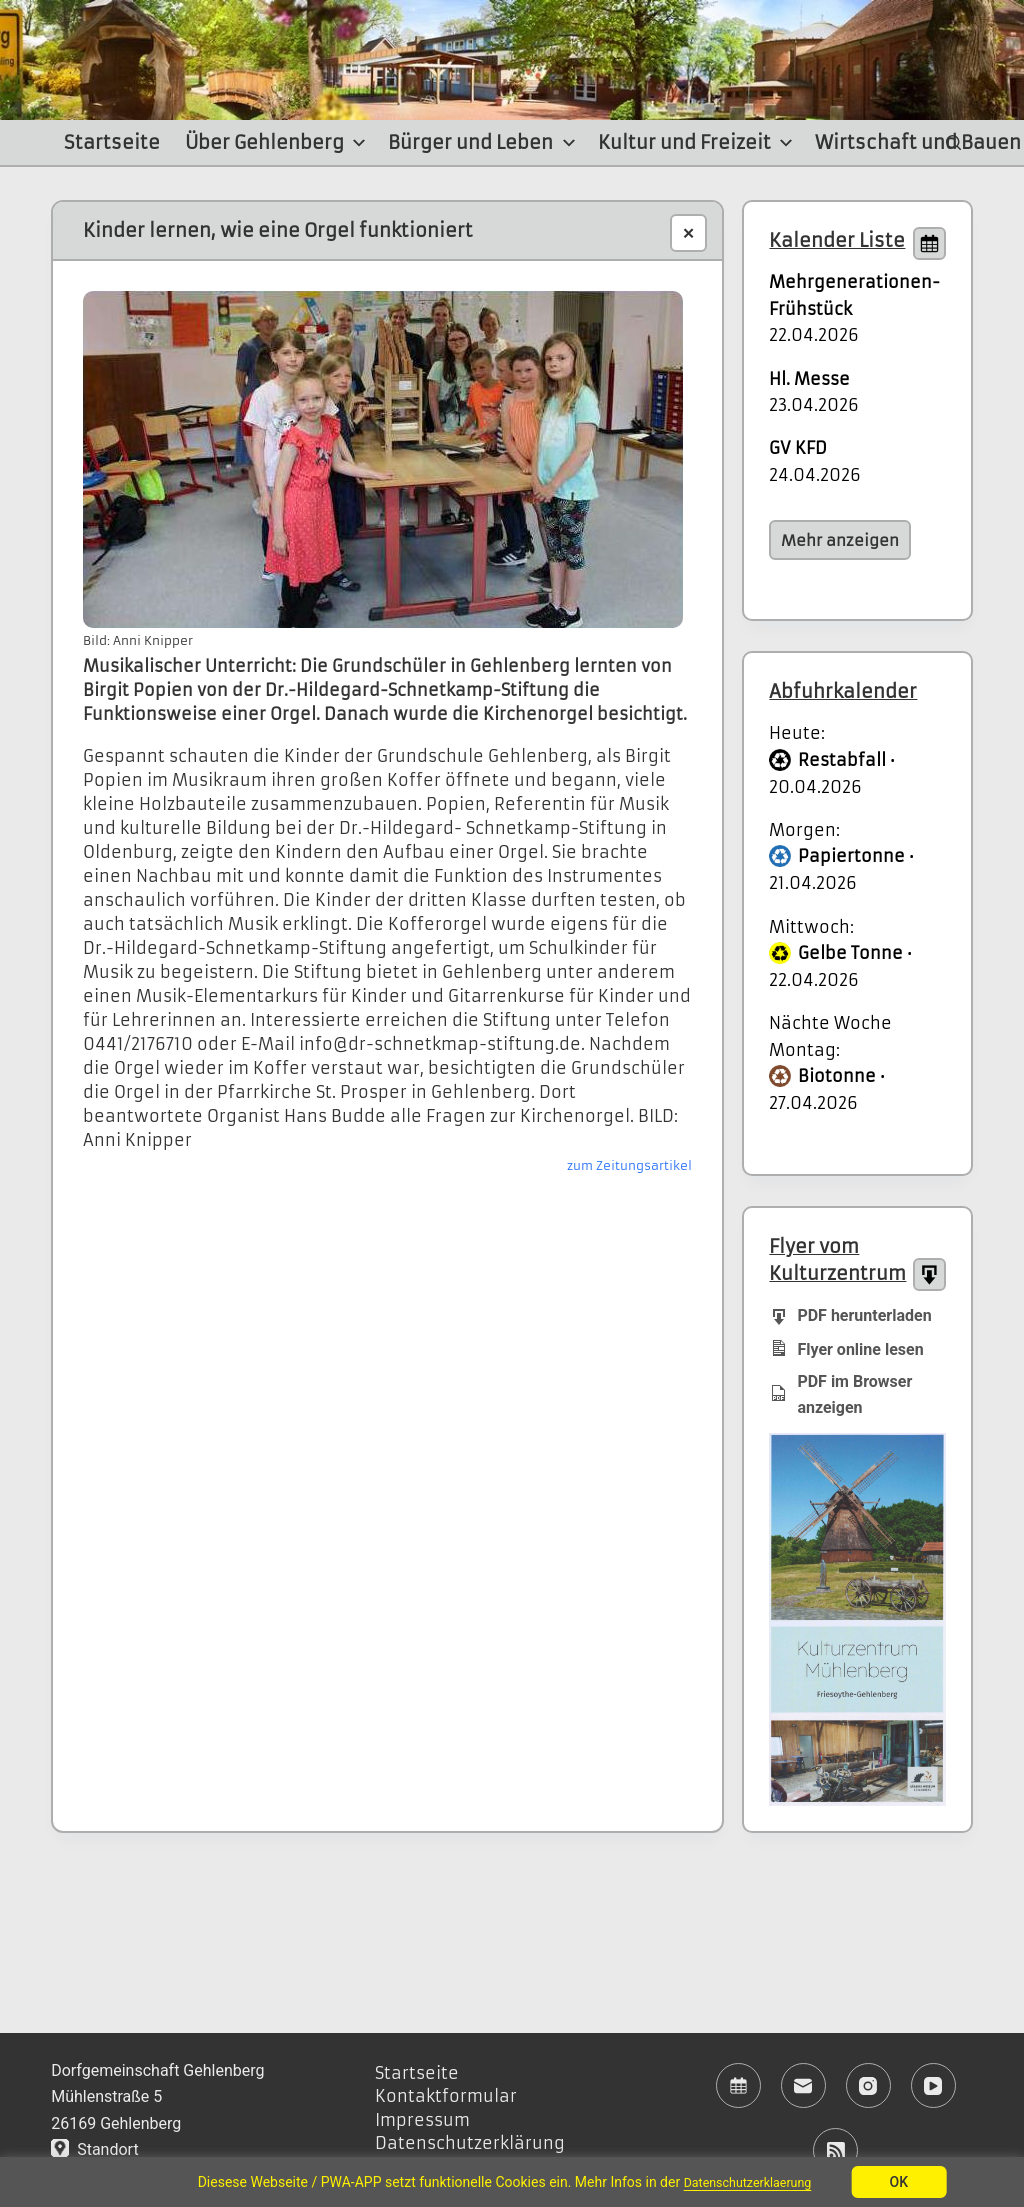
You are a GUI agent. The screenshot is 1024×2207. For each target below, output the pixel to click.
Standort (94, 2149)
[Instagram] (868, 2085)
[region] (512, 2182)
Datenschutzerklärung (470, 2143)
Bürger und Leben (484, 143)
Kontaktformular (446, 2096)
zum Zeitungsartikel (629, 1165)
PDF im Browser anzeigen (840, 1394)
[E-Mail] (803, 2085)
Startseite (112, 142)
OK (907, 2182)
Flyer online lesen (846, 1348)
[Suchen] (954, 143)
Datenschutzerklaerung (748, 2182)
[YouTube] (933, 2085)
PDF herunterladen (850, 1314)
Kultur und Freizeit (698, 143)
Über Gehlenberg (278, 143)
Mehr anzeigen (840, 540)
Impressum (422, 2120)
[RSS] (835, 2150)
